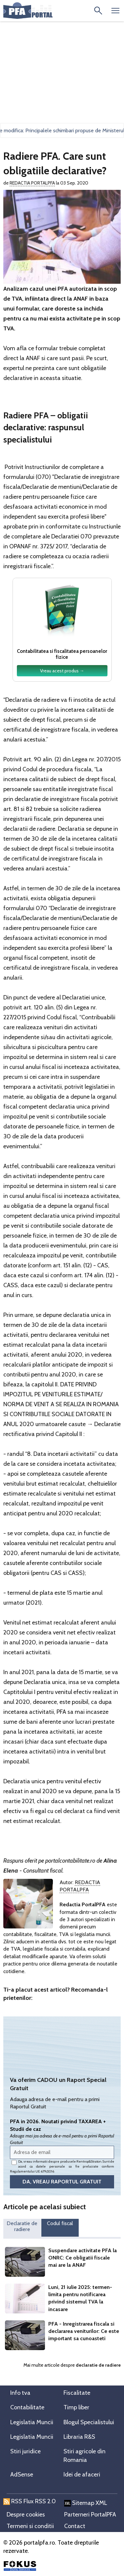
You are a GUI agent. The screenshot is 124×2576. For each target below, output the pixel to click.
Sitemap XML (85, 2503)
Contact (74, 2526)
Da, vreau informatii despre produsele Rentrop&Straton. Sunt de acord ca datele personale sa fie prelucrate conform (62, 2166)
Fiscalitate (76, 2392)
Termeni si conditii (30, 2526)
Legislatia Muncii (31, 2422)
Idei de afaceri (81, 2474)
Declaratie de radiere (22, 2226)
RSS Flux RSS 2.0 (29, 2501)
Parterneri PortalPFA (90, 2514)
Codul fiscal (60, 2223)
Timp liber (76, 2407)
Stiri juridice (25, 2451)
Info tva (20, 2392)
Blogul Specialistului (88, 2422)
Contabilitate (27, 2407)
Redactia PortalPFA (32, 183)
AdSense (21, 2474)
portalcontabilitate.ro (70, 1860)
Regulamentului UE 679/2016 (32, 2171)
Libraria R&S (79, 2436)
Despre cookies (26, 2514)
